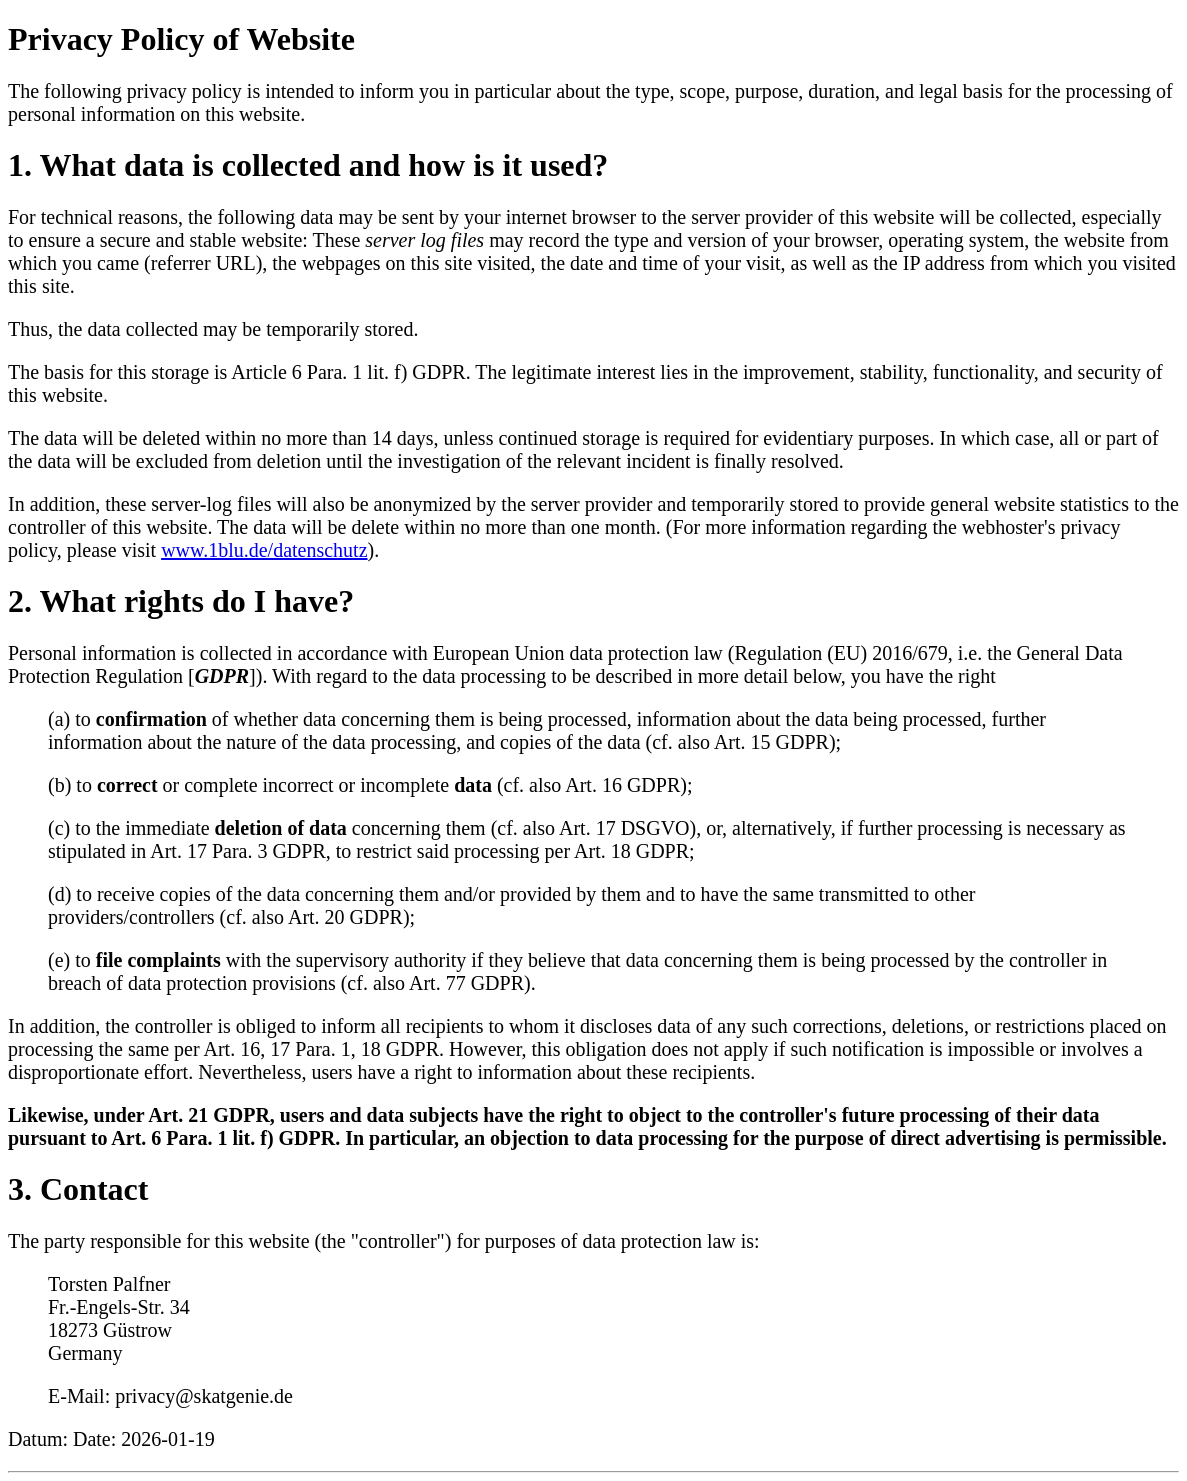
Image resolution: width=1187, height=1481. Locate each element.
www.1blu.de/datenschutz (264, 550)
